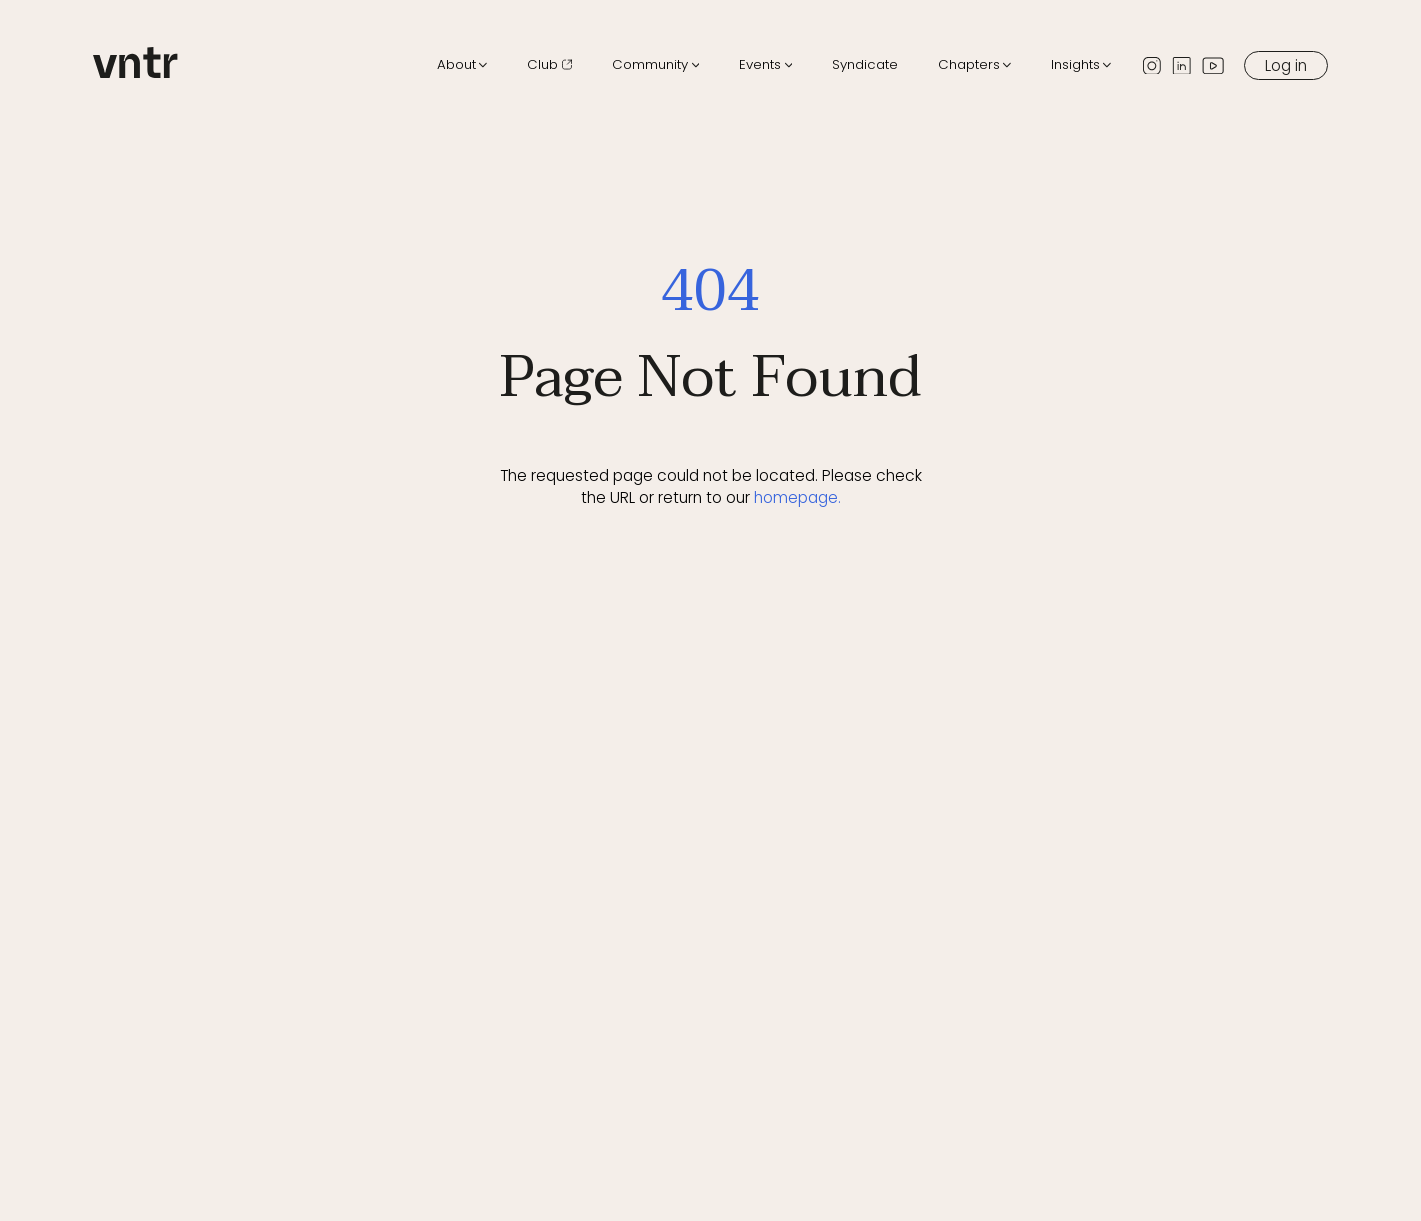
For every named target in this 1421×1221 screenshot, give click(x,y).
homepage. (797, 497)
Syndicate (865, 64)
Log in (1286, 65)
